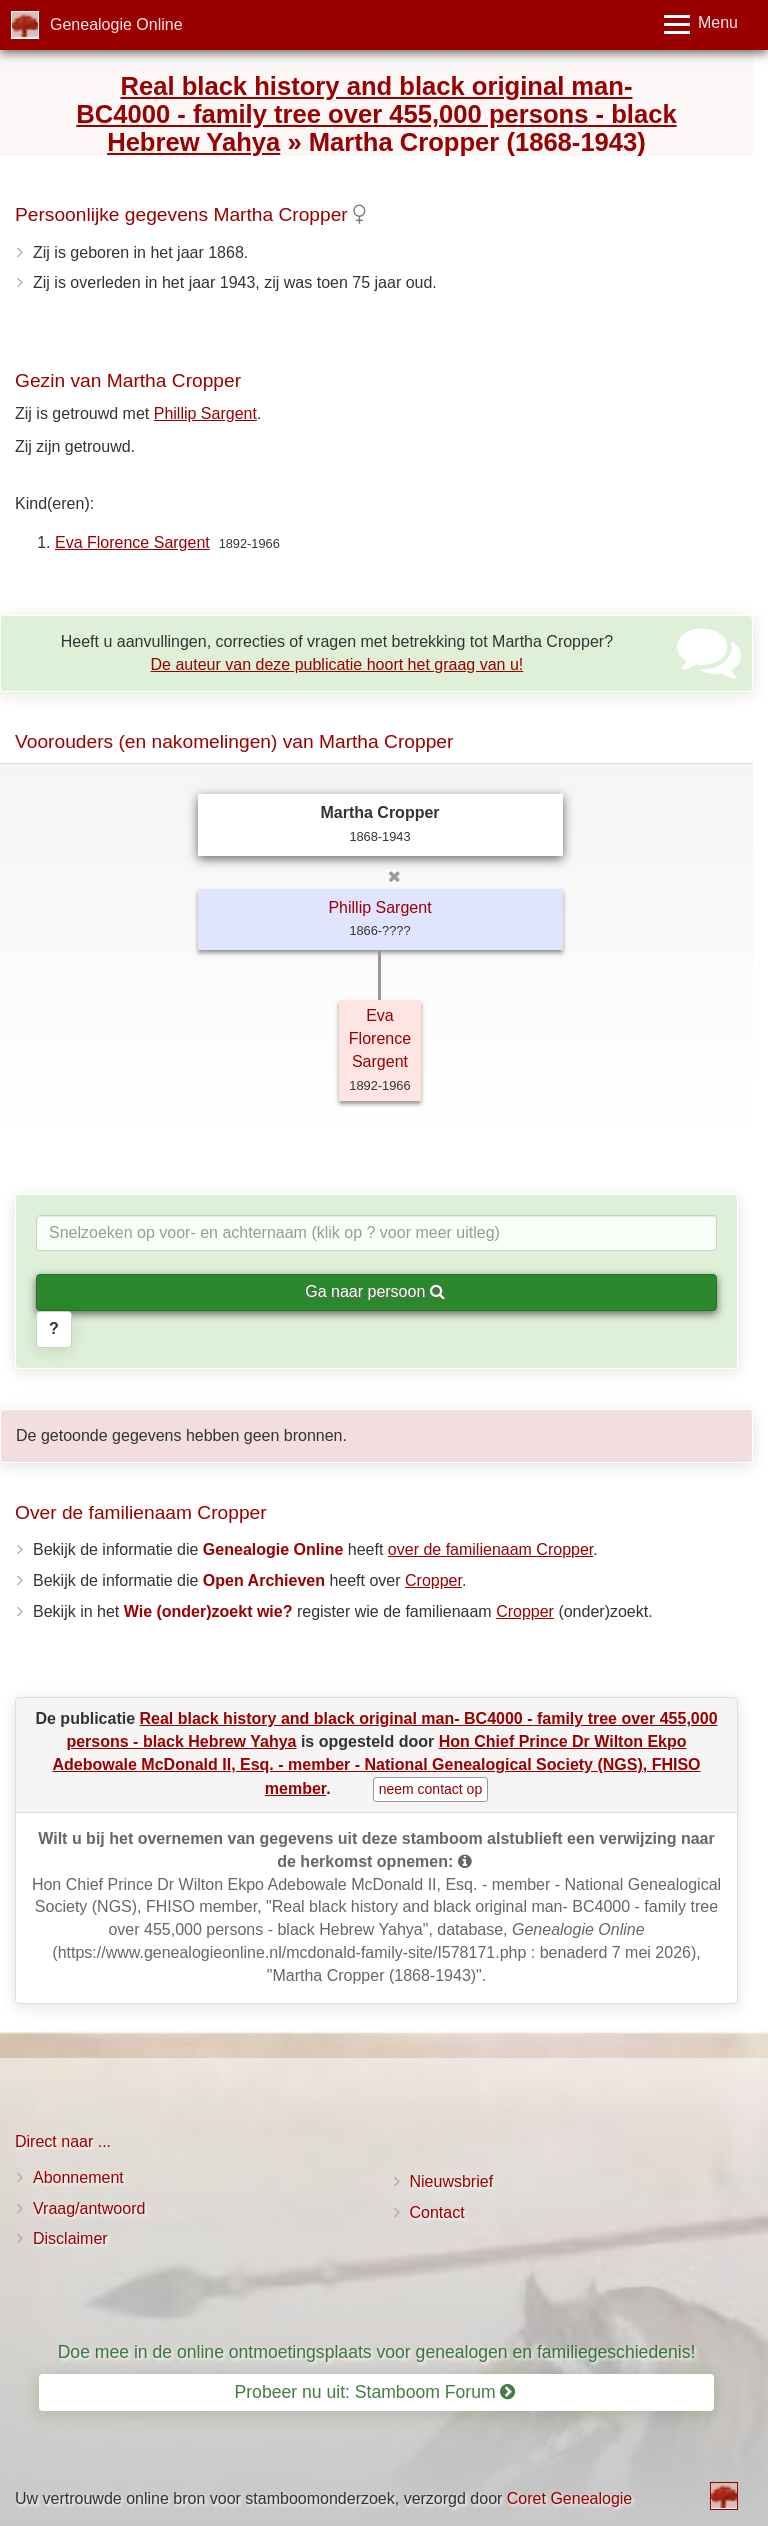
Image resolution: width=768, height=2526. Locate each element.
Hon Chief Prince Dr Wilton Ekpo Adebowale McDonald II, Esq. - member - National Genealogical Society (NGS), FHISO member (376, 1764)
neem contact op (431, 1789)
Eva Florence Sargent (132, 542)
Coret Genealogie (569, 2498)
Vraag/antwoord (89, 2208)
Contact (437, 2212)
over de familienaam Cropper (490, 1549)
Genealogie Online (116, 24)
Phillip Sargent (205, 413)
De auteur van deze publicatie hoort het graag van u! (337, 664)
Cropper (433, 1580)
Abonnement (78, 2177)
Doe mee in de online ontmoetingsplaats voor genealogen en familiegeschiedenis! (377, 2352)
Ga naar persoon (375, 1291)
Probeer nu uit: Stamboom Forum (375, 2392)
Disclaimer (70, 2238)
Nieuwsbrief (452, 2181)
